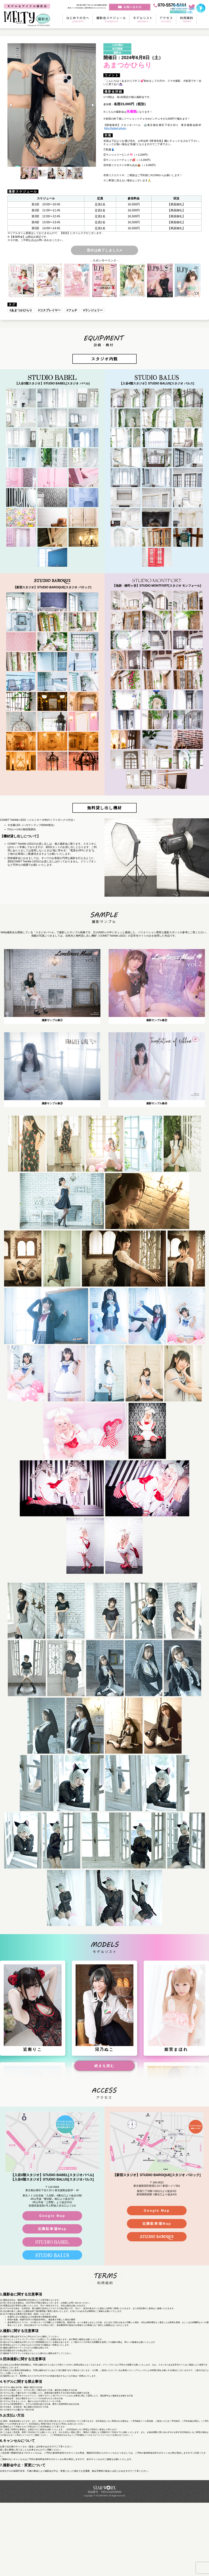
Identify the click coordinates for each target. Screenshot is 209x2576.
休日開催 (117, 48)
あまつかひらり (21, 310)
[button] (11, 105)
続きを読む (104, 2066)
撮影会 (117, 52)
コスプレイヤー (50, 310)
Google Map (52, 2216)
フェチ (72, 310)
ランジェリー (94, 310)
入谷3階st (117, 44)
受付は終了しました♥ (104, 250)
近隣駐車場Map (52, 2229)
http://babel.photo (115, 128)
